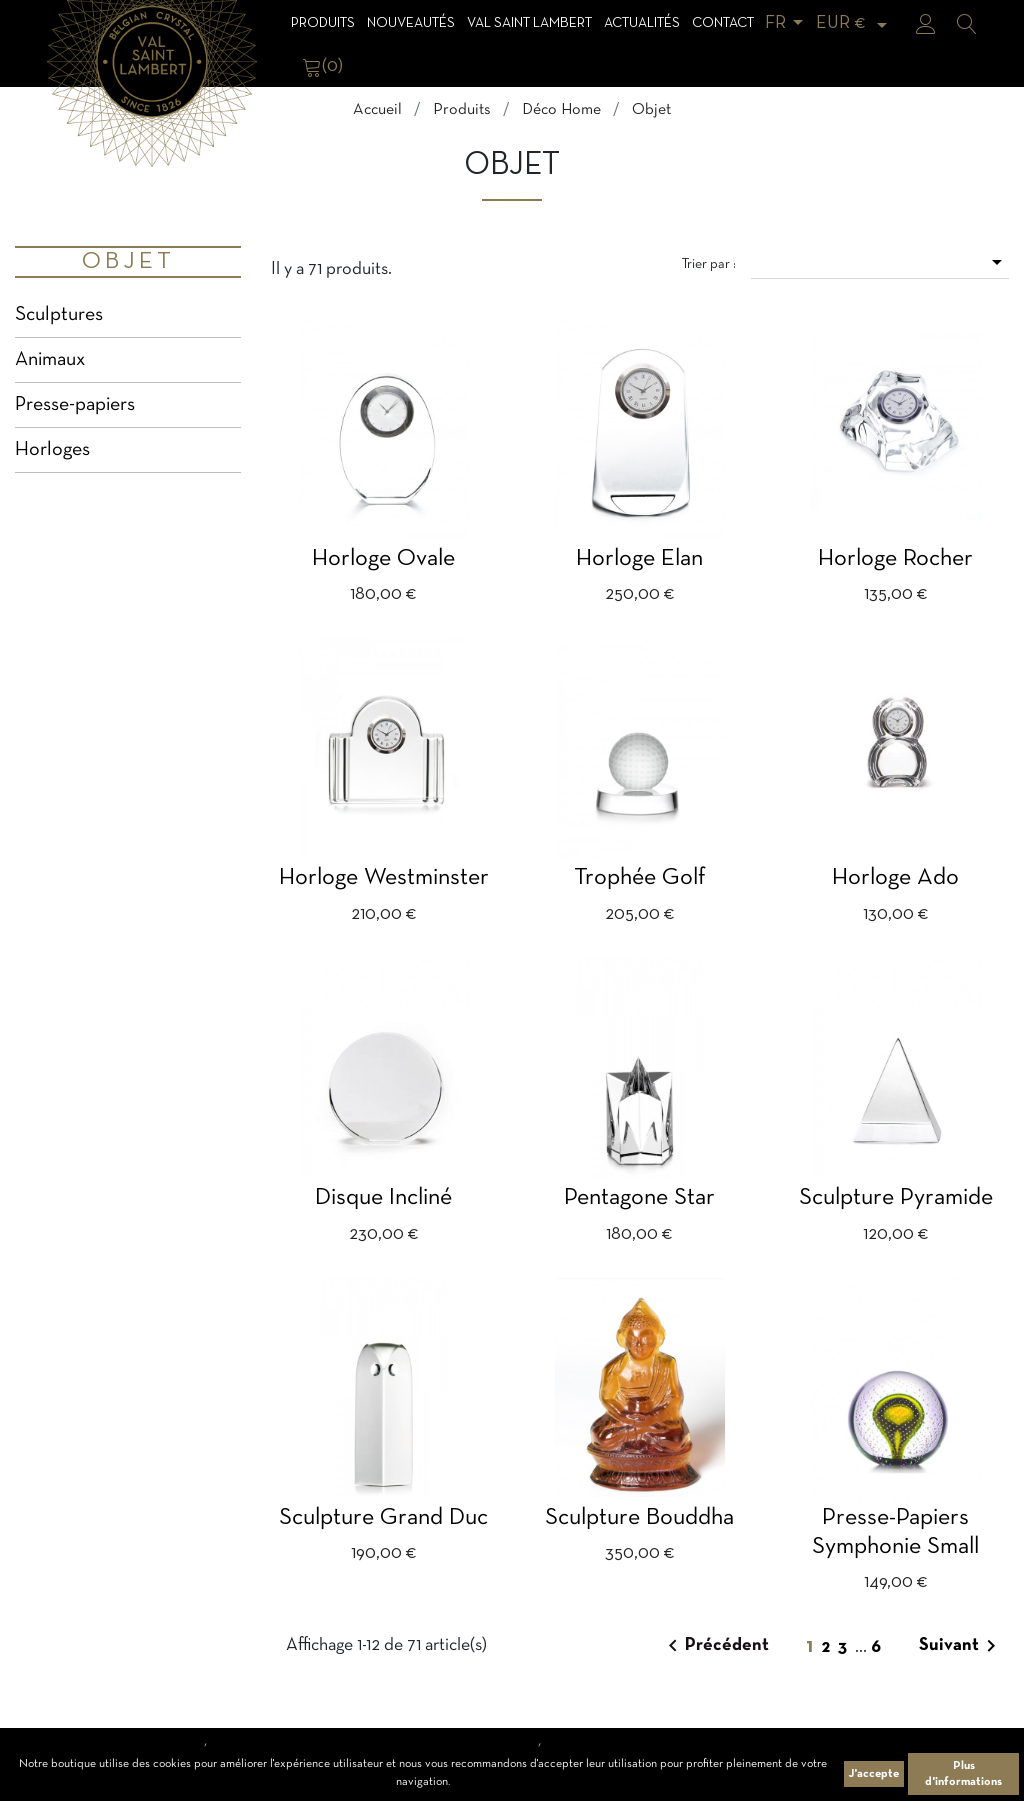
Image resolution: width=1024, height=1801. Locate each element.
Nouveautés (411, 23)
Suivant (961, 1646)
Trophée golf (640, 878)
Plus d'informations (963, 1774)
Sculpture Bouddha (639, 1518)
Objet (128, 262)
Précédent (715, 1646)
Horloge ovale (383, 559)
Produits (323, 23)
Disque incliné (383, 1198)
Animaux (50, 360)
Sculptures (59, 315)
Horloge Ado (895, 878)
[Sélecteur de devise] (855, 23)
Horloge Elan (639, 559)
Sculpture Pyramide (896, 1198)
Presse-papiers (75, 405)
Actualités (642, 23)
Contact (723, 23)
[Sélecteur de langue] (787, 23)
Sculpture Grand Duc (383, 1518)
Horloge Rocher (895, 559)
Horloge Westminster (384, 878)
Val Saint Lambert (529, 23)
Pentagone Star (639, 1198)
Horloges (52, 450)
